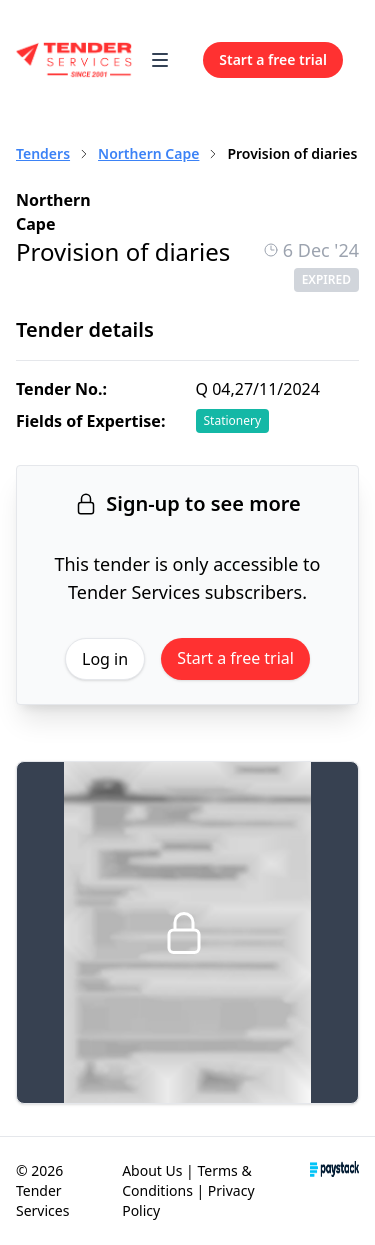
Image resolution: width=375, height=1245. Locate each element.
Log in (105, 659)
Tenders (43, 153)
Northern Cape (148, 153)
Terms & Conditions (186, 1180)
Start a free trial (235, 658)
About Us (152, 1170)
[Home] (74, 60)
